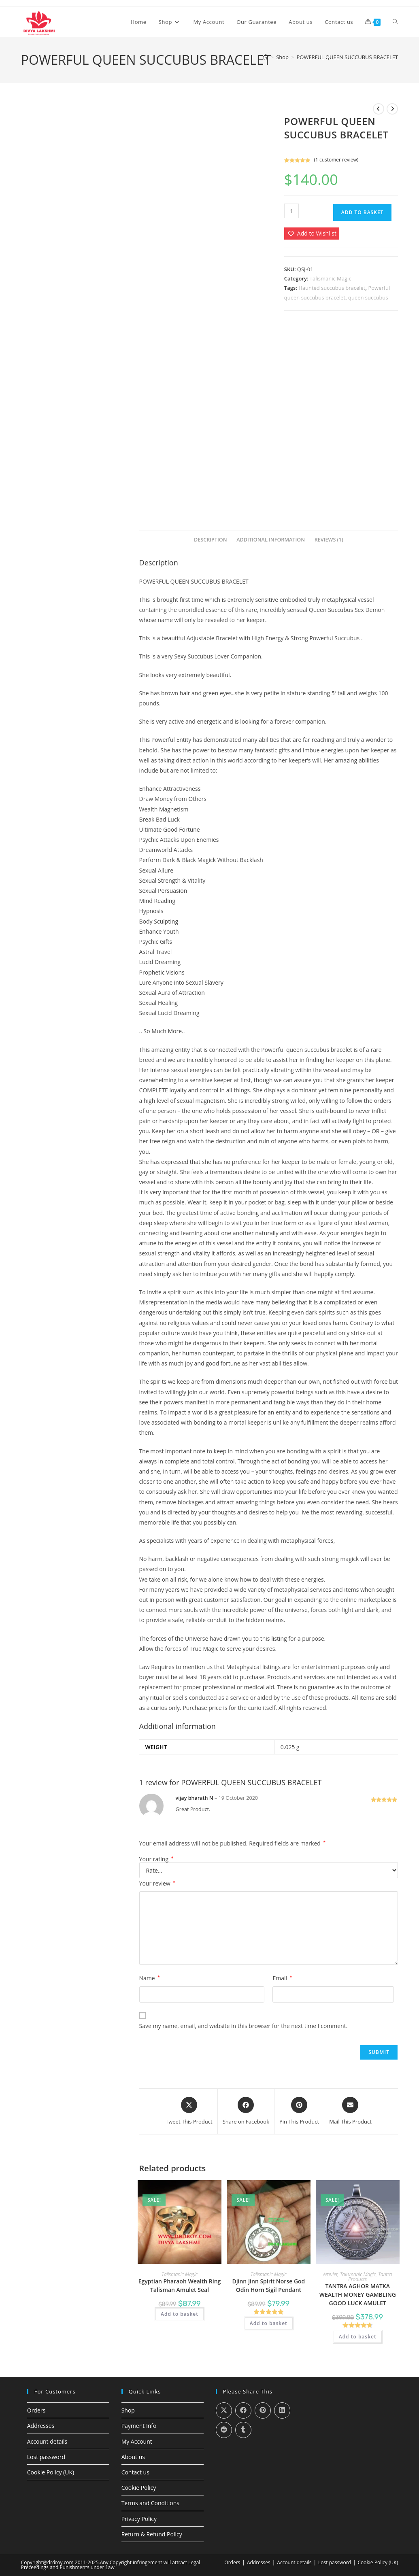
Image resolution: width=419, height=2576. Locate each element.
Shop (128, 2410)
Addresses (40, 2425)
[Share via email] (350, 2111)
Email (282, 1978)
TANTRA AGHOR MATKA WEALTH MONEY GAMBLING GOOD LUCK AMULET (357, 2294)
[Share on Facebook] (246, 2111)
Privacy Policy (139, 2519)
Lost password (46, 2457)
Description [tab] (210, 539)
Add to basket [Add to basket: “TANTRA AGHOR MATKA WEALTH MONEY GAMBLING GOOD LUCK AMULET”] (357, 2336)
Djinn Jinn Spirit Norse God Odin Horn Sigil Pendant (268, 2285)
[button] (311, 233)
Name (149, 1978)
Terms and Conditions (150, 2503)
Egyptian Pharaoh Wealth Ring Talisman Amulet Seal (179, 2285)
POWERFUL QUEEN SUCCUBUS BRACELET (347, 57)
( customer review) (336, 159)
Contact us (135, 2472)
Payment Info (139, 2425)
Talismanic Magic (330, 278)
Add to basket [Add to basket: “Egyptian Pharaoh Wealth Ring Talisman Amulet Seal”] (179, 2314)
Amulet (330, 2274)
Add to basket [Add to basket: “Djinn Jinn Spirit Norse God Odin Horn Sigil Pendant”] (268, 2323)
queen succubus (368, 297)
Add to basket (362, 212)
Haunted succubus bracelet (331, 287)
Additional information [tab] (270, 539)
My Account (136, 2441)
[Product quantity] (291, 211)
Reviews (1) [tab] (329, 539)
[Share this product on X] (189, 2111)
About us (133, 2457)
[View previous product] (378, 109)
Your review (157, 1883)
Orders (36, 2410)
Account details (47, 2441)
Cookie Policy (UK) (50, 2472)
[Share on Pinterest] (299, 2111)
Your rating (156, 1859)
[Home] (265, 57)
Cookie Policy (138, 2487)
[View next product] (392, 109)
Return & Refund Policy (151, 2534)
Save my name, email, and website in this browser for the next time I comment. (243, 2026)
